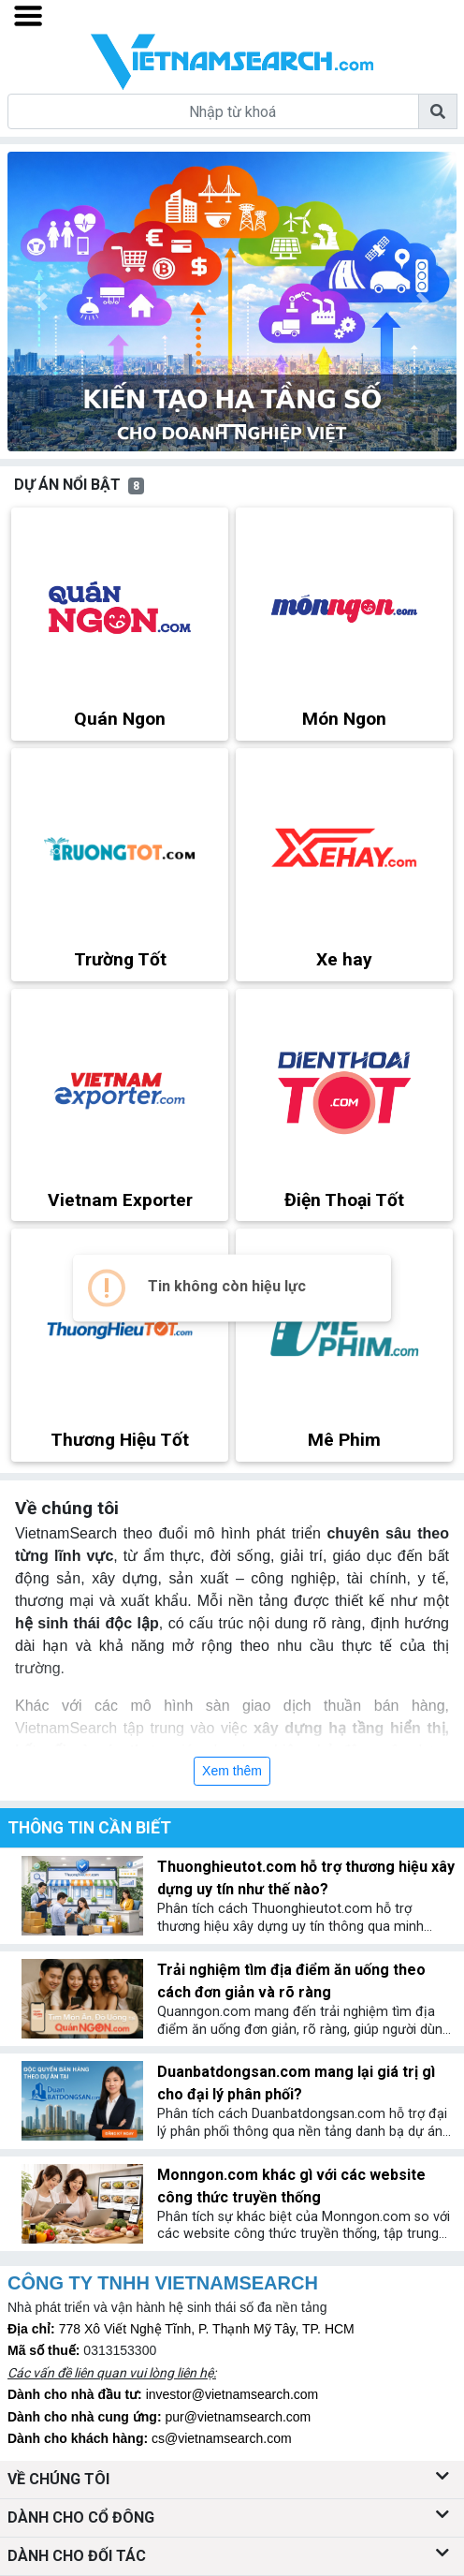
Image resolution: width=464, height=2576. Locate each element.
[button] (41, 301)
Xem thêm (232, 1770)
